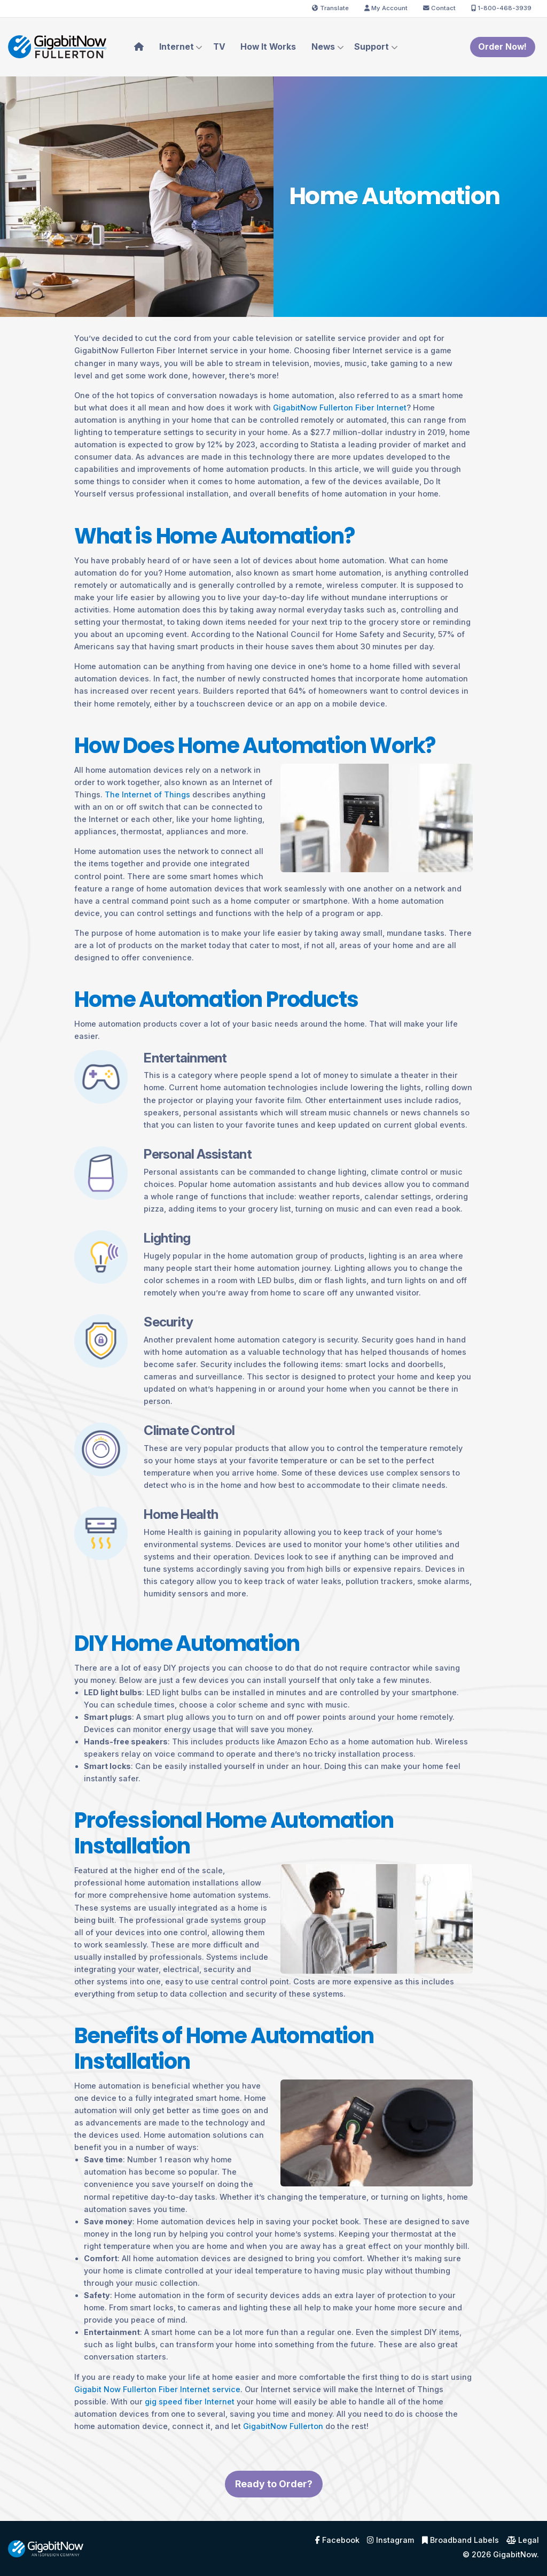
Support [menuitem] (371, 47)
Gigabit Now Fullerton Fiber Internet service (157, 2389)
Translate (330, 8)
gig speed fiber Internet (190, 2401)
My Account (386, 8)
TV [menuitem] (219, 47)
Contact (439, 8)
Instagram (390, 2540)
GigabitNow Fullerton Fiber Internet (340, 407)
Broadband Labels (460, 2540)
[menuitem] (138, 47)
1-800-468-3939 (501, 8)
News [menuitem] (323, 47)
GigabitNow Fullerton (283, 2426)
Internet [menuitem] (176, 47)
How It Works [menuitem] (268, 47)
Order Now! (502, 47)
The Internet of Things (147, 794)
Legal (522, 2540)
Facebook (337, 2540)
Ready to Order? (273, 2506)
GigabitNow (515, 2554)
